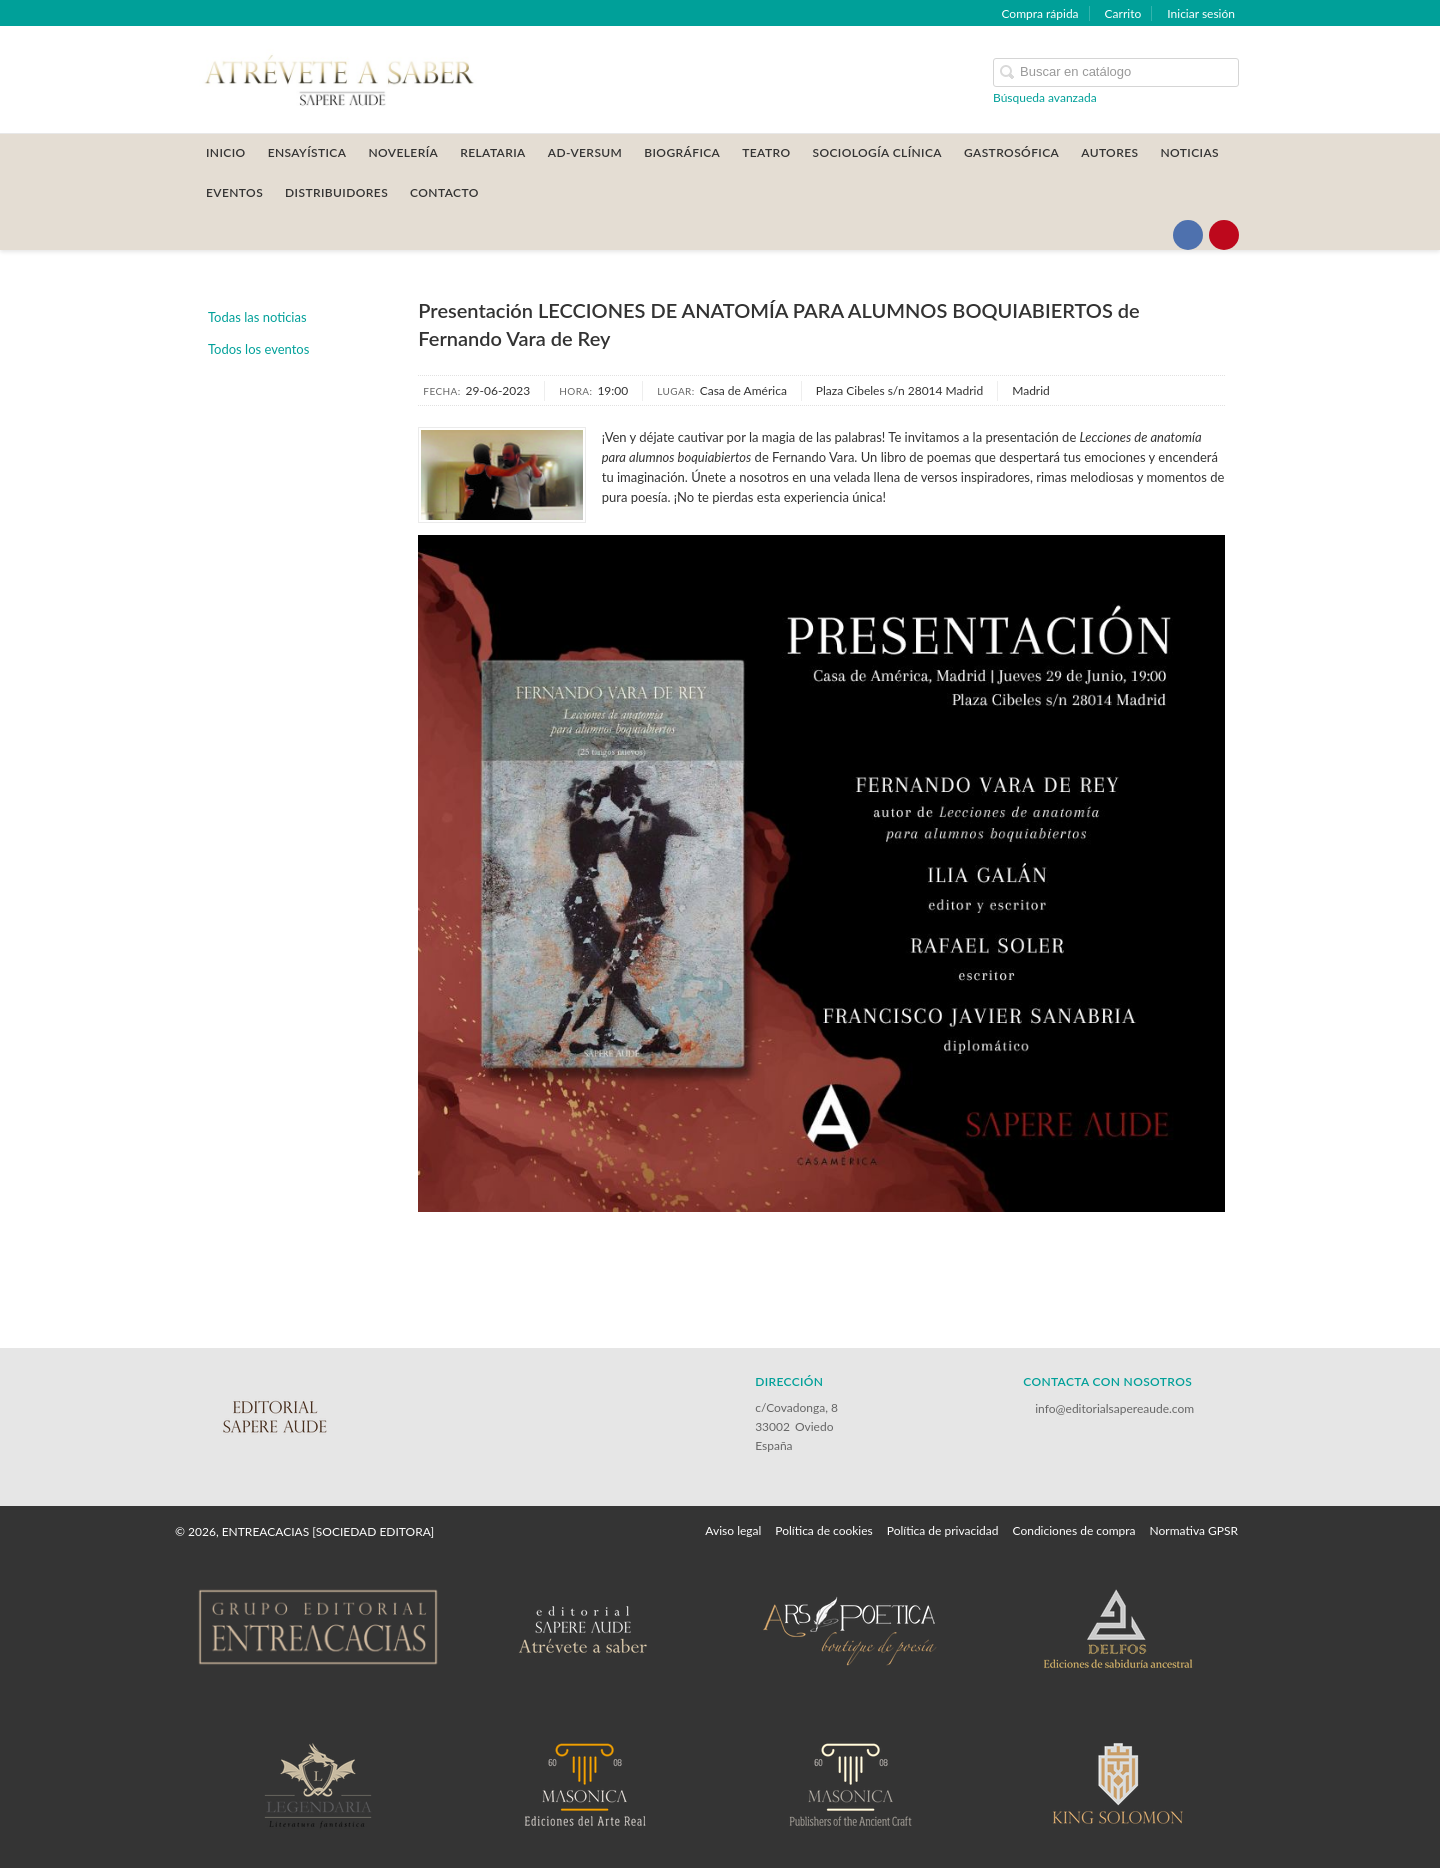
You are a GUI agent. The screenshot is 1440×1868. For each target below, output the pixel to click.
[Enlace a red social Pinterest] (1224, 235)
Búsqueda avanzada (1045, 97)
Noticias (1189, 152)
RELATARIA (493, 152)
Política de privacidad (943, 1530)
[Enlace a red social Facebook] (1188, 235)
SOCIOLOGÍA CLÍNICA (877, 152)
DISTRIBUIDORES (336, 192)
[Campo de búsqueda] (1116, 72)
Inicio (226, 152)
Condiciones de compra (1073, 1530)
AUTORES (1109, 152)
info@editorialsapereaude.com (1114, 1408)
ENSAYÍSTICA (307, 152)
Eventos (234, 192)
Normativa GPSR (1194, 1530)
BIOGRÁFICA (682, 152)
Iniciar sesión (1201, 13)
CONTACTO (444, 192)
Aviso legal (733, 1530)
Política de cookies (823, 1530)
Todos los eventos (258, 349)
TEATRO (766, 152)
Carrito (1123, 13)
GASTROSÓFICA (1011, 152)
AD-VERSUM (585, 152)
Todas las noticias (257, 317)
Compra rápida (1039, 13)
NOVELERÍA (403, 152)
